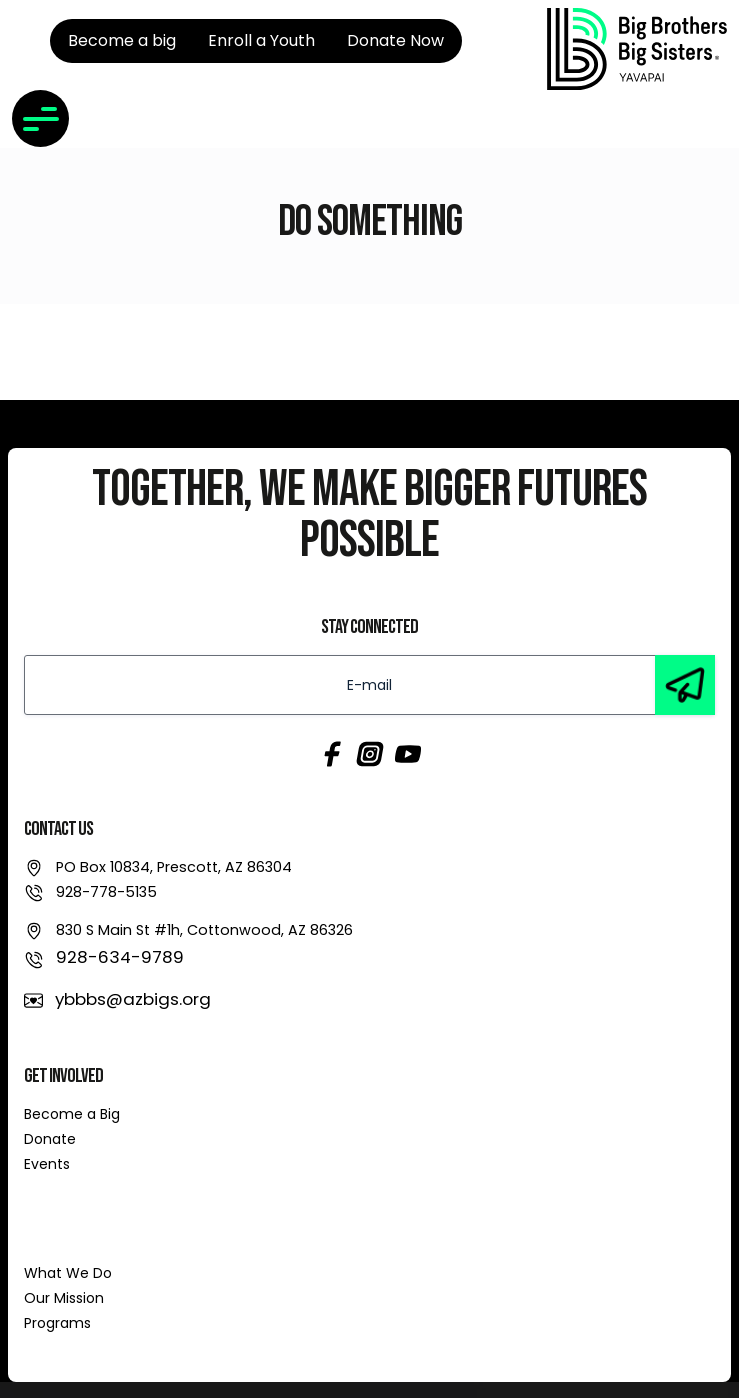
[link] (637, 49)
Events (47, 1164)
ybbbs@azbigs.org (133, 999)
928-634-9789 (120, 957)
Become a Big (72, 1114)
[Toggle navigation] (40, 118)
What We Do (68, 1273)
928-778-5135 (106, 892)
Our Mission (64, 1298)
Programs (57, 1323)
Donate (50, 1139)
